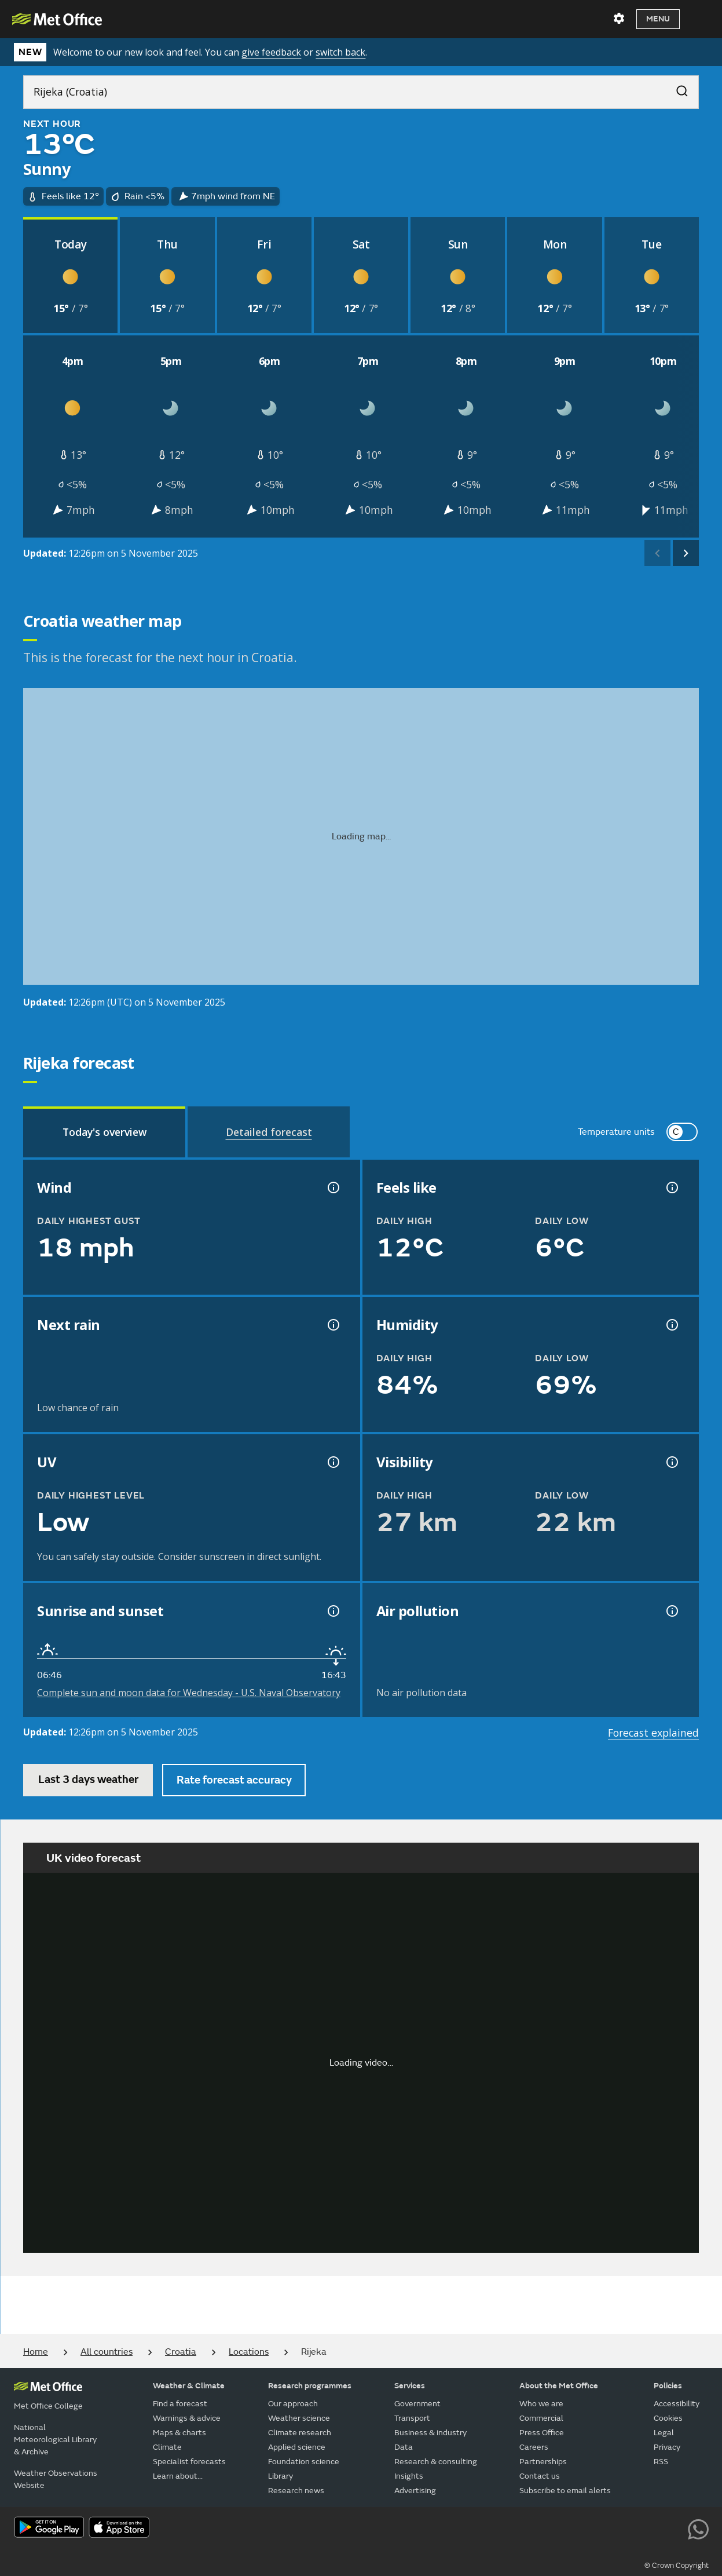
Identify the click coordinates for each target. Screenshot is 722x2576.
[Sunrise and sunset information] (332, 1611)
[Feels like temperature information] (671, 1187)
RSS (661, 2462)
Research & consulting (435, 2462)
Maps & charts (179, 2433)
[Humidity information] (671, 1325)
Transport (412, 2418)
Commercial (541, 2418)
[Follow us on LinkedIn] (672, 2528)
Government (417, 2404)
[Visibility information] (671, 1462)
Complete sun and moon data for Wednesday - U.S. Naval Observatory (188, 1692)
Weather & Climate (189, 2386)
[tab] (104, 1131)
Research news (296, 2490)
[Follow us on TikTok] (620, 2528)
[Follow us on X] (541, 2528)
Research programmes (309, 2386)
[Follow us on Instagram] (646, 2528)
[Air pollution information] (671, 1611)
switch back (340, 52)
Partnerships (543, 2462)
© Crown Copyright (676, 2565)
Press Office (541, 2433)
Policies (668, 2386)
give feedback (271, 52)
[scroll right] (686, 553)
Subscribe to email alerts (565, 2490)
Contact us (539, 2476)
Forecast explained (653, 1733)
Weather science (299, 2418)
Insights (408, 2476)
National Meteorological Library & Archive (55, 2439)
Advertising (415, 2490)
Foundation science (303, 2462)
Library (280, 2476)
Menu (658, 19)
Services (409, 2386)
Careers (533, 2447)
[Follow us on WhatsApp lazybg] (698, 2528)
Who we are (541, 2404)
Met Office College (48, 2406)
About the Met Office (558, 2386)
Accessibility (676, 2404)
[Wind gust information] (332, 1187)
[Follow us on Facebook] (594, 2528)
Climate (167, 2447)
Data (403, 2447)
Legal (664, 2433)
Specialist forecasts (189, 2462)
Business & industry (430, 2433)
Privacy (667, 2447)
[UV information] (332, 1462)
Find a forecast (180, 2404)
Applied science (296, 2447)
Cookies (668, 2418)
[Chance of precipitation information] (332, 1325)
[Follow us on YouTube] (567, 2528)
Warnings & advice (187, 2418)
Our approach (293, 2404)
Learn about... (178, 2476)
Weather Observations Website (55, 2479)
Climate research (299, 2433)
